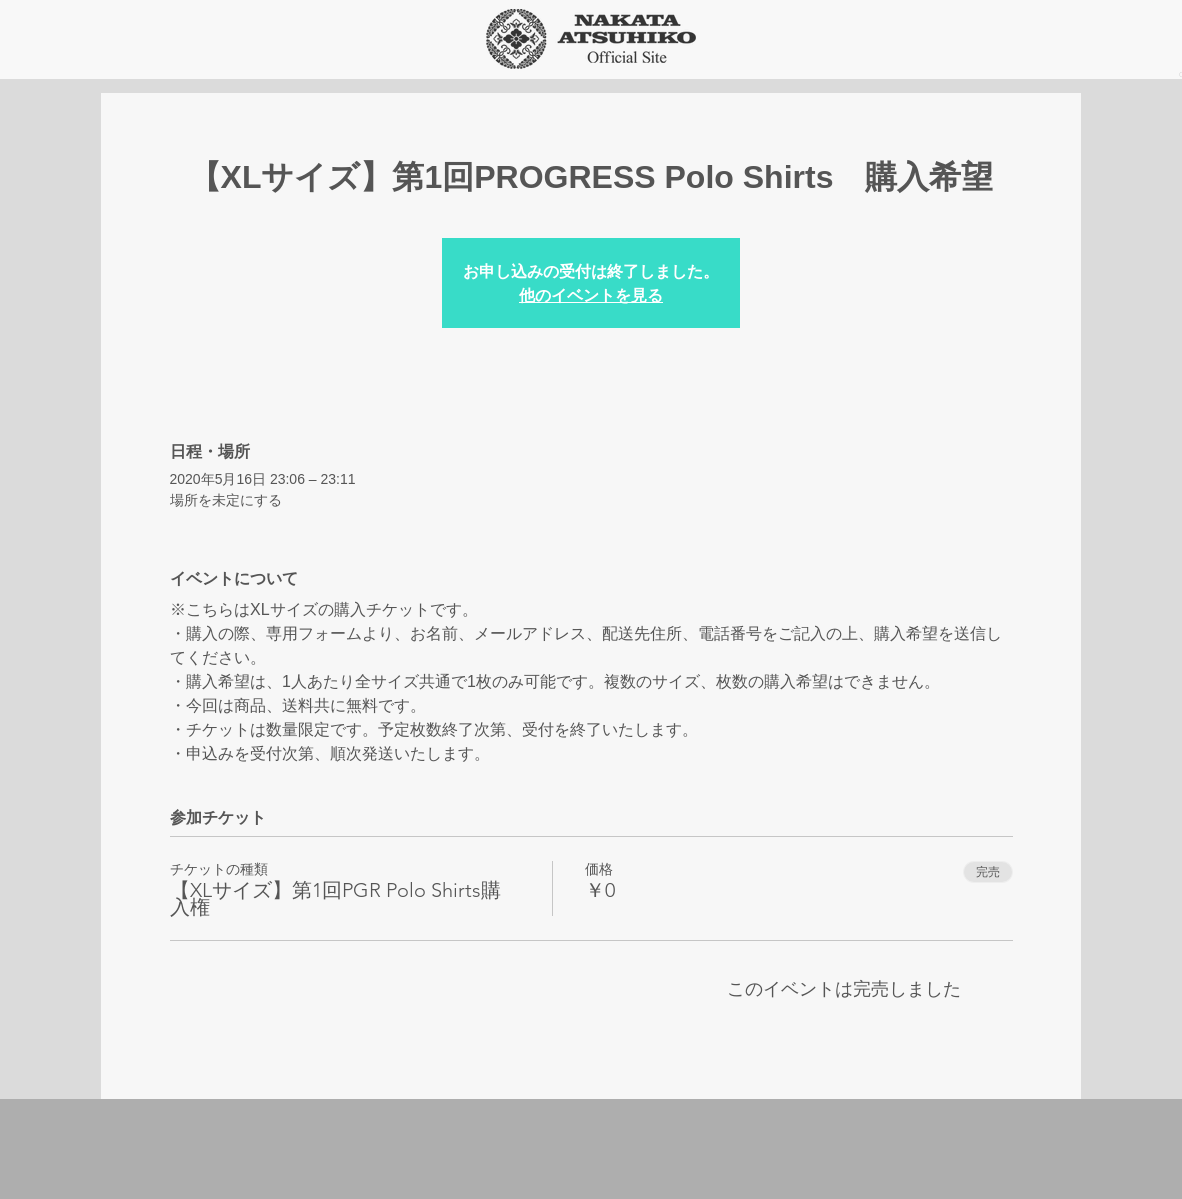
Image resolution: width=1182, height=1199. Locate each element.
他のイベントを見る (591, 294)
